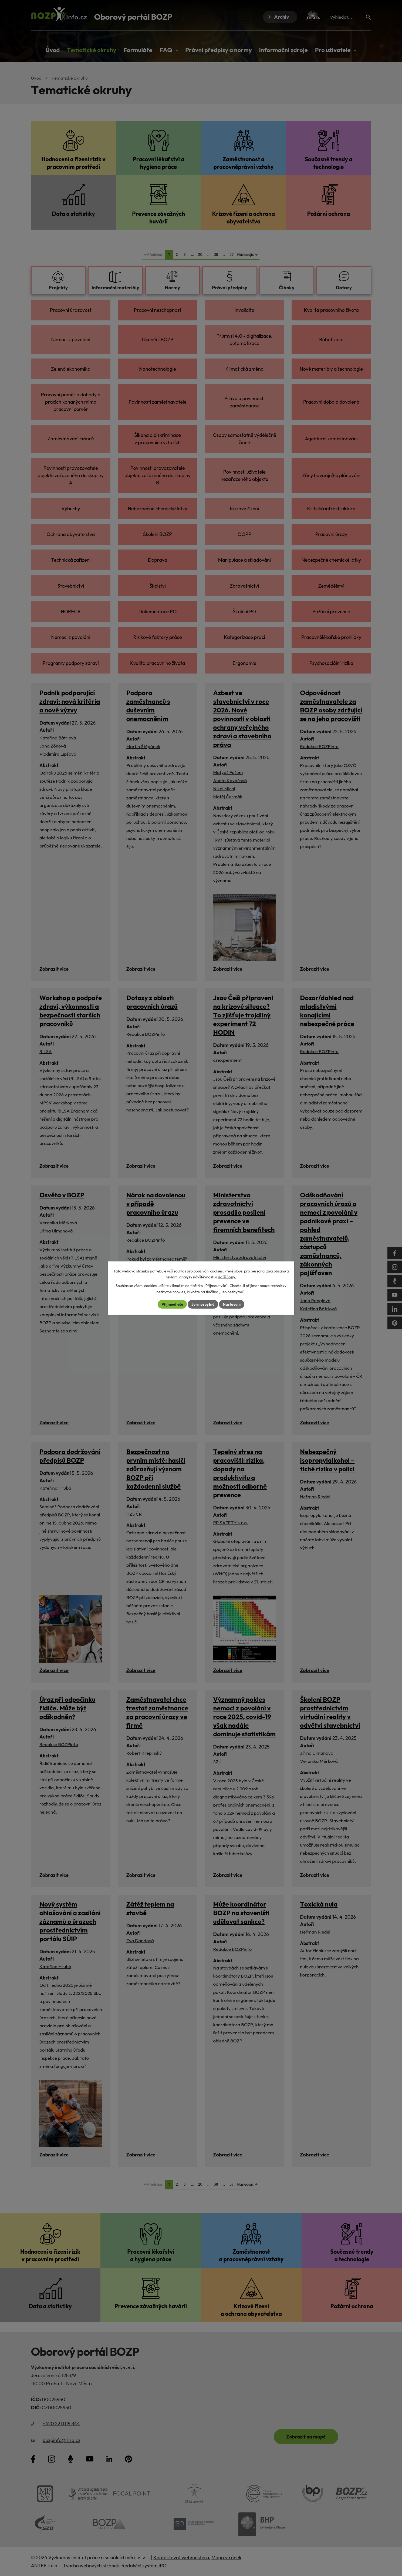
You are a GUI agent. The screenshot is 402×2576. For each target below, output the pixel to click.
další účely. (227, 1277)
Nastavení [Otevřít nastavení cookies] (232, 1304)
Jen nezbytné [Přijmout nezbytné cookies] (202, 1304)
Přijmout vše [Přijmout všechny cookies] (172, 1304)
